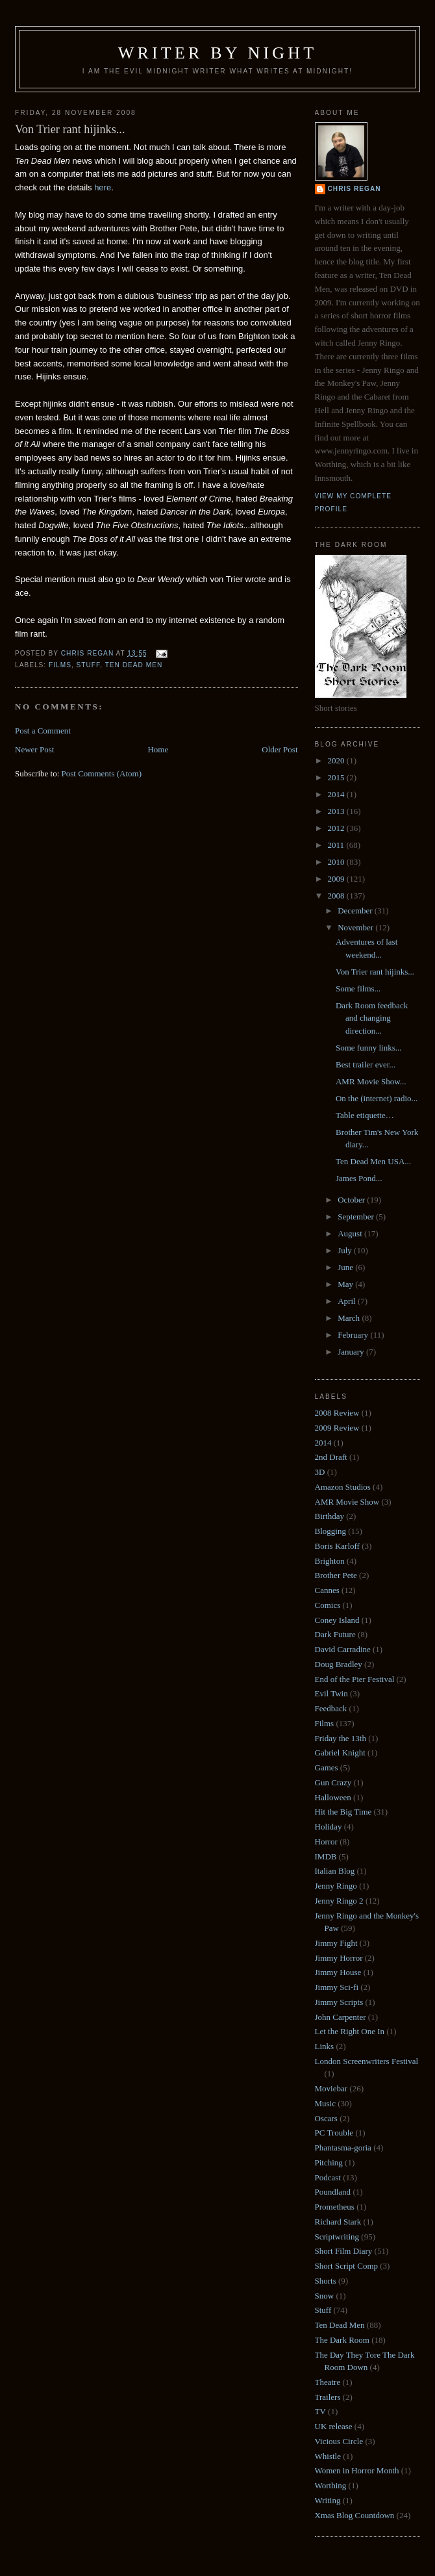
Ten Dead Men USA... (373, 1161)
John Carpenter (340, 2017)
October (352, 1200)
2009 (337, 879)
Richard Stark (338, 2221)
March (350, 1318)
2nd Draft (331, 1457)
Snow (324, 2296)
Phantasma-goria (343, 2147)
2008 (337, 895)
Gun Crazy (333, 1782)
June (346, 1267)
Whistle (328, 2456)
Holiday (328, 1826)
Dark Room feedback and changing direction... (372, 1018)
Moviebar (331, 2088)
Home (157, 749)
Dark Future (335, 1634)
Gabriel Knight (340, 1752)
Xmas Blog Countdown (355, 2515)
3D (320, 1472)
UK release (334, 2426)
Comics (328, 1605)
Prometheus (334, 2207)
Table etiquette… (365, 1115)
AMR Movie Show (347, 1502)
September (357, 1216)
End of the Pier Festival (355, 1679)
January (352, 1352)
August (351, 1233)
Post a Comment (43, 730)
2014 (337, 794)
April (348, 1301)
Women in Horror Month (357, 2470)
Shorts (325, 2281)
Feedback (331, 1708)
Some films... (358, 988)
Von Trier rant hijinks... (375, 971)
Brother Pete (336, 1575)
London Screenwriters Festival (367, 2061)
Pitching (329, 2162)
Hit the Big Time (343, 1812)
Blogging (330, 1531)
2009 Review (337, 1428)
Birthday (330, 1516)
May (346, 1284)
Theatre (328, 2382)
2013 (337, 811)
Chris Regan (354, 188)
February (354, 1335)
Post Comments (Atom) (102, 773)
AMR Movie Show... (371, 1081)
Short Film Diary (344, 2251)
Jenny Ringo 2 (339, 1901)
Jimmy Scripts (339, 2002)
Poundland (333, 2192)
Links (324, 2046)
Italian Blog (335, 1871)
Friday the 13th (340, 1738)
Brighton (330, 1561)
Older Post (279, 749)
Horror (326, 1841)
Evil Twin (331, 1693)
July (346, 1250)
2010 (337, 862)
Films (60, 665)
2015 (337, 777)
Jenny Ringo (336, 1886)
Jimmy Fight (336, 1943)
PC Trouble (334, 2132)
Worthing (331, 2485)
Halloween (333, 1797)
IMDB (326, 1856)
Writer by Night (217, 53)
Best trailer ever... (365, 1064)
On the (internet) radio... (376, 1098)
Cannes (327, 1590)
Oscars (326, 2118)
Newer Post (34, 749)
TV (320, 2411)
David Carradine (343, 1649)
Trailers (328, 2397)
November (356, 927)
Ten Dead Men (134, 665)
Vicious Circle (339, 2441)
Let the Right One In (350, 2031)
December (356, 910)
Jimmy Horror (339, 1958)
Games (326, 1767)
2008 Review (337, 1413)
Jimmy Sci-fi (337, 1987)
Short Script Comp (347, 2266)
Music (325, 2103)
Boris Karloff (337, 1546)
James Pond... (359, 1178)
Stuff (89, 665)
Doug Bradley (338, 1664)
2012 (337, 828)
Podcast (328, 2177)
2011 (337, 845)
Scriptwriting (337, 2236)
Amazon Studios (343, 1487)
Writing (328, 2500)
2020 (337, 760)
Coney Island (337, 1620)
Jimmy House (338, 1972)
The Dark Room (342, 2340)
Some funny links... (368, 1047)
